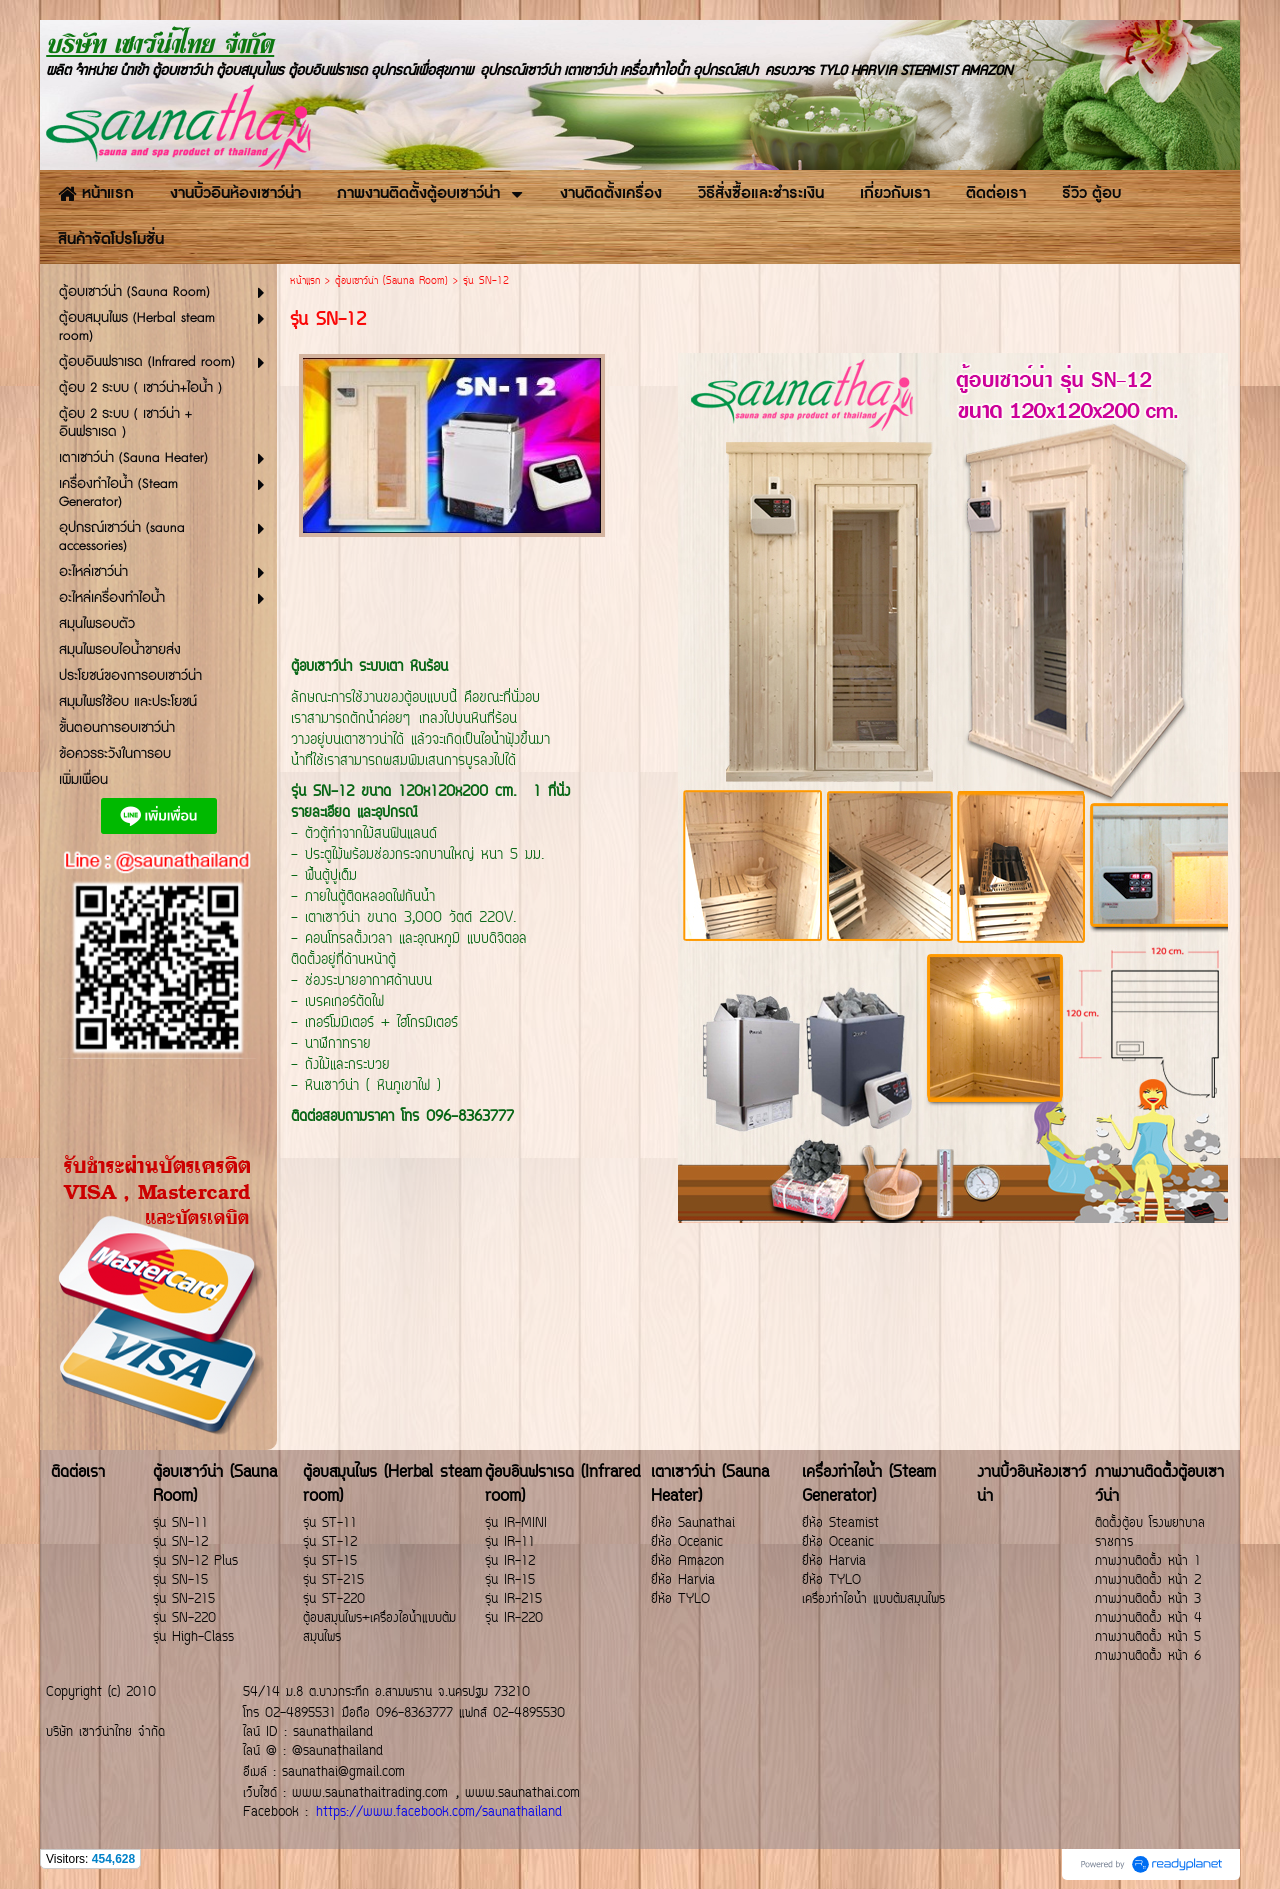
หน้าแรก (305, 281)
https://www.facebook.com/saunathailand (439, 1812)
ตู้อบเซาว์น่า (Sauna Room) (391, 281)
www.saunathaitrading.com (370, 1793)
